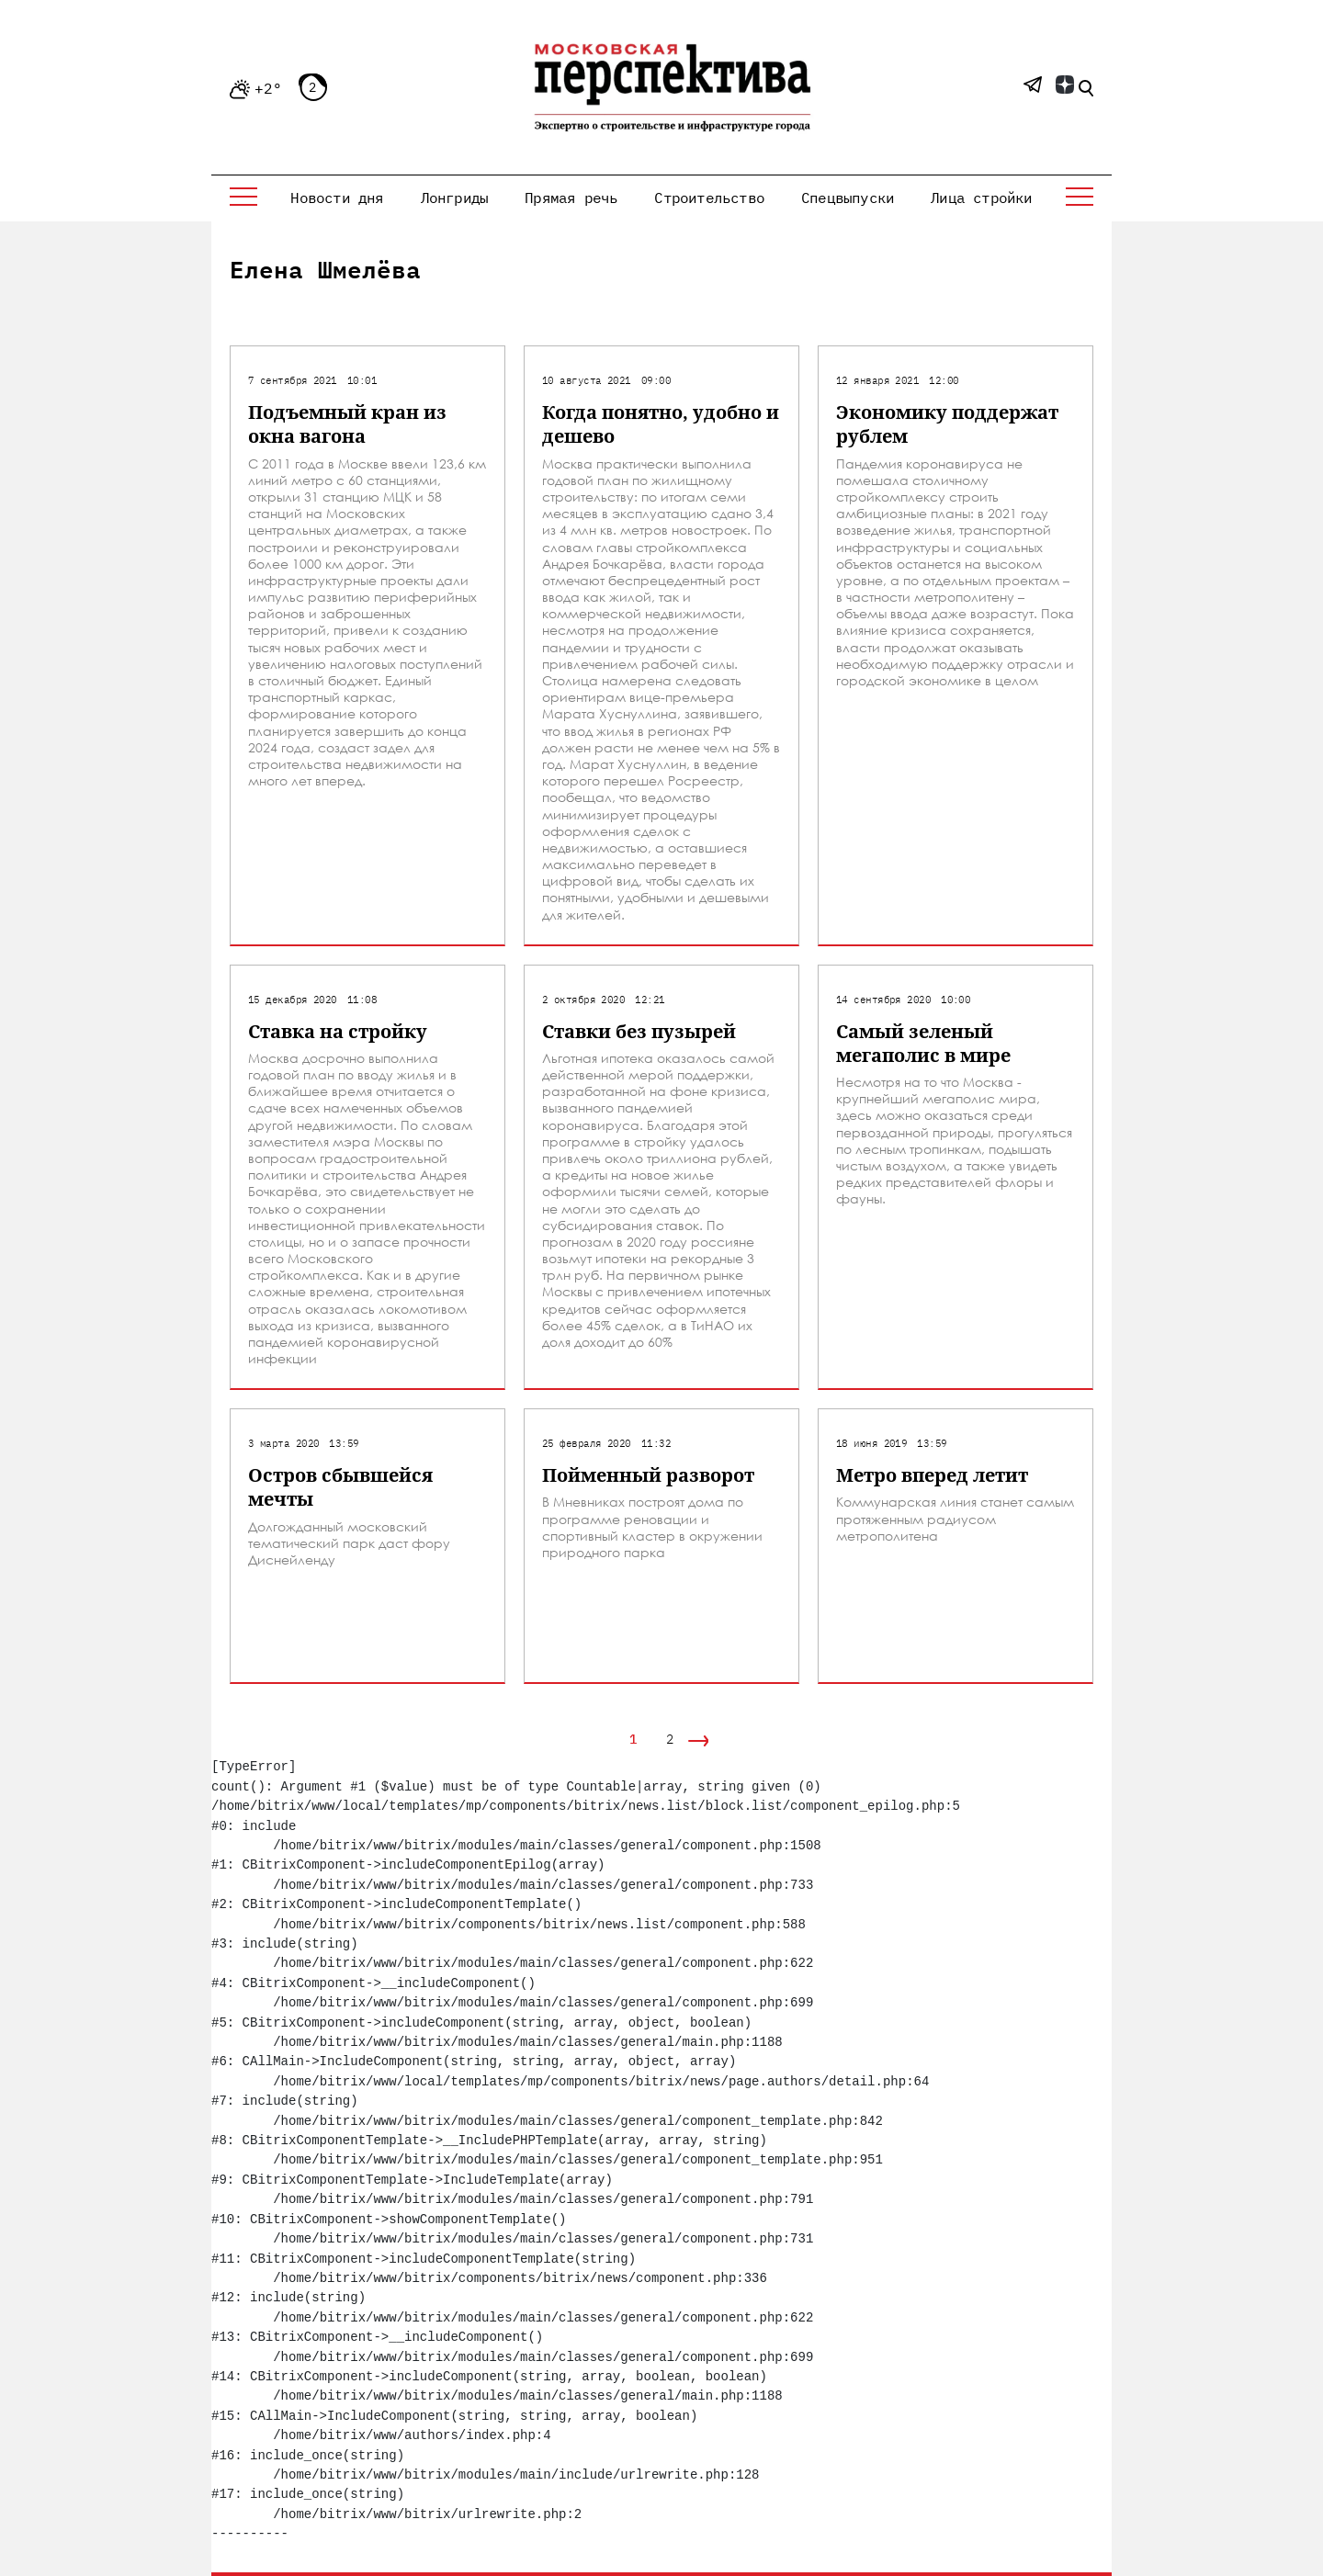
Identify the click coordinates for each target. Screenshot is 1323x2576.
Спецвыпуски (847, 197)
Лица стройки (981, 197)
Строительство (709, 197)
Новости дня (336, 197)
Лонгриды (455, 197)
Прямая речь (571, 197)
